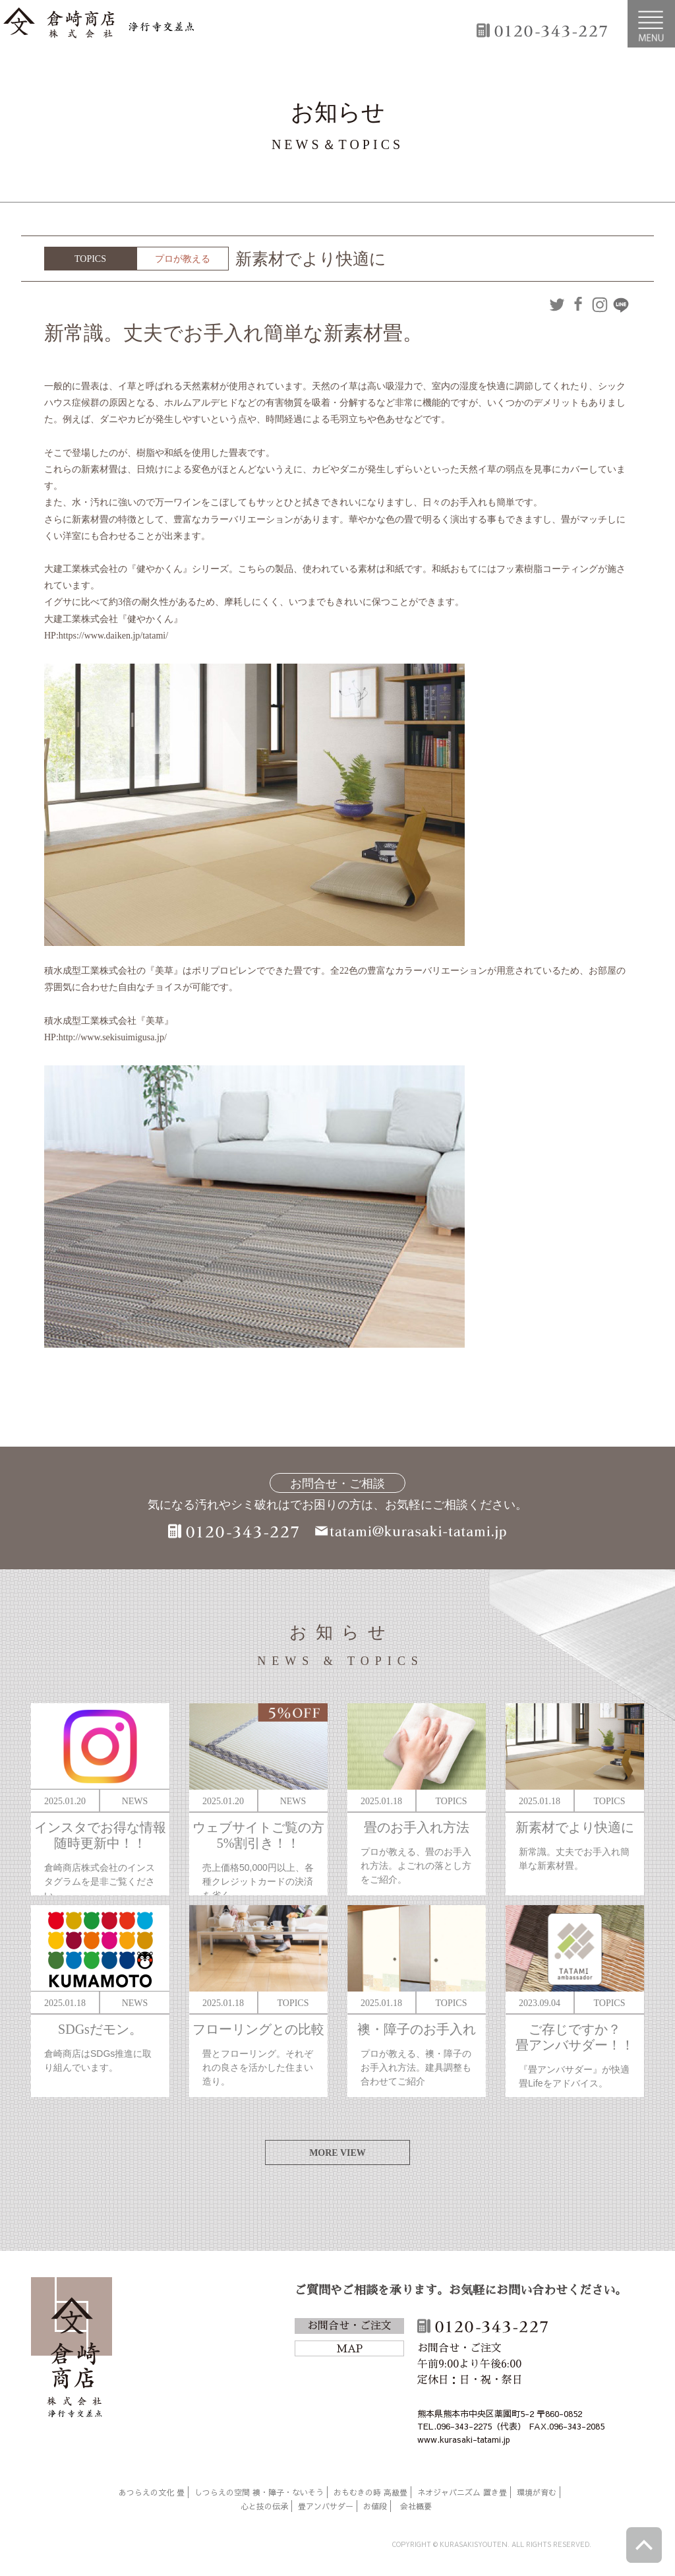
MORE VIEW (337, 2153)
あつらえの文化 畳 (152, 2492)
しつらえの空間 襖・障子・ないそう (259, 2492)
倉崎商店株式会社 (71, 2349)
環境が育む (536, 2492)
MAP (349, 2349)
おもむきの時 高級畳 (370, 2492)
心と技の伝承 (264, 2506)
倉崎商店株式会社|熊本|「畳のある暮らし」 (99, 23)
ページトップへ (644, 2545)
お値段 (375, 2506)
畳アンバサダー (325, 2506)
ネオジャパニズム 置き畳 (462, 2492)
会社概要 (416, 2506)
